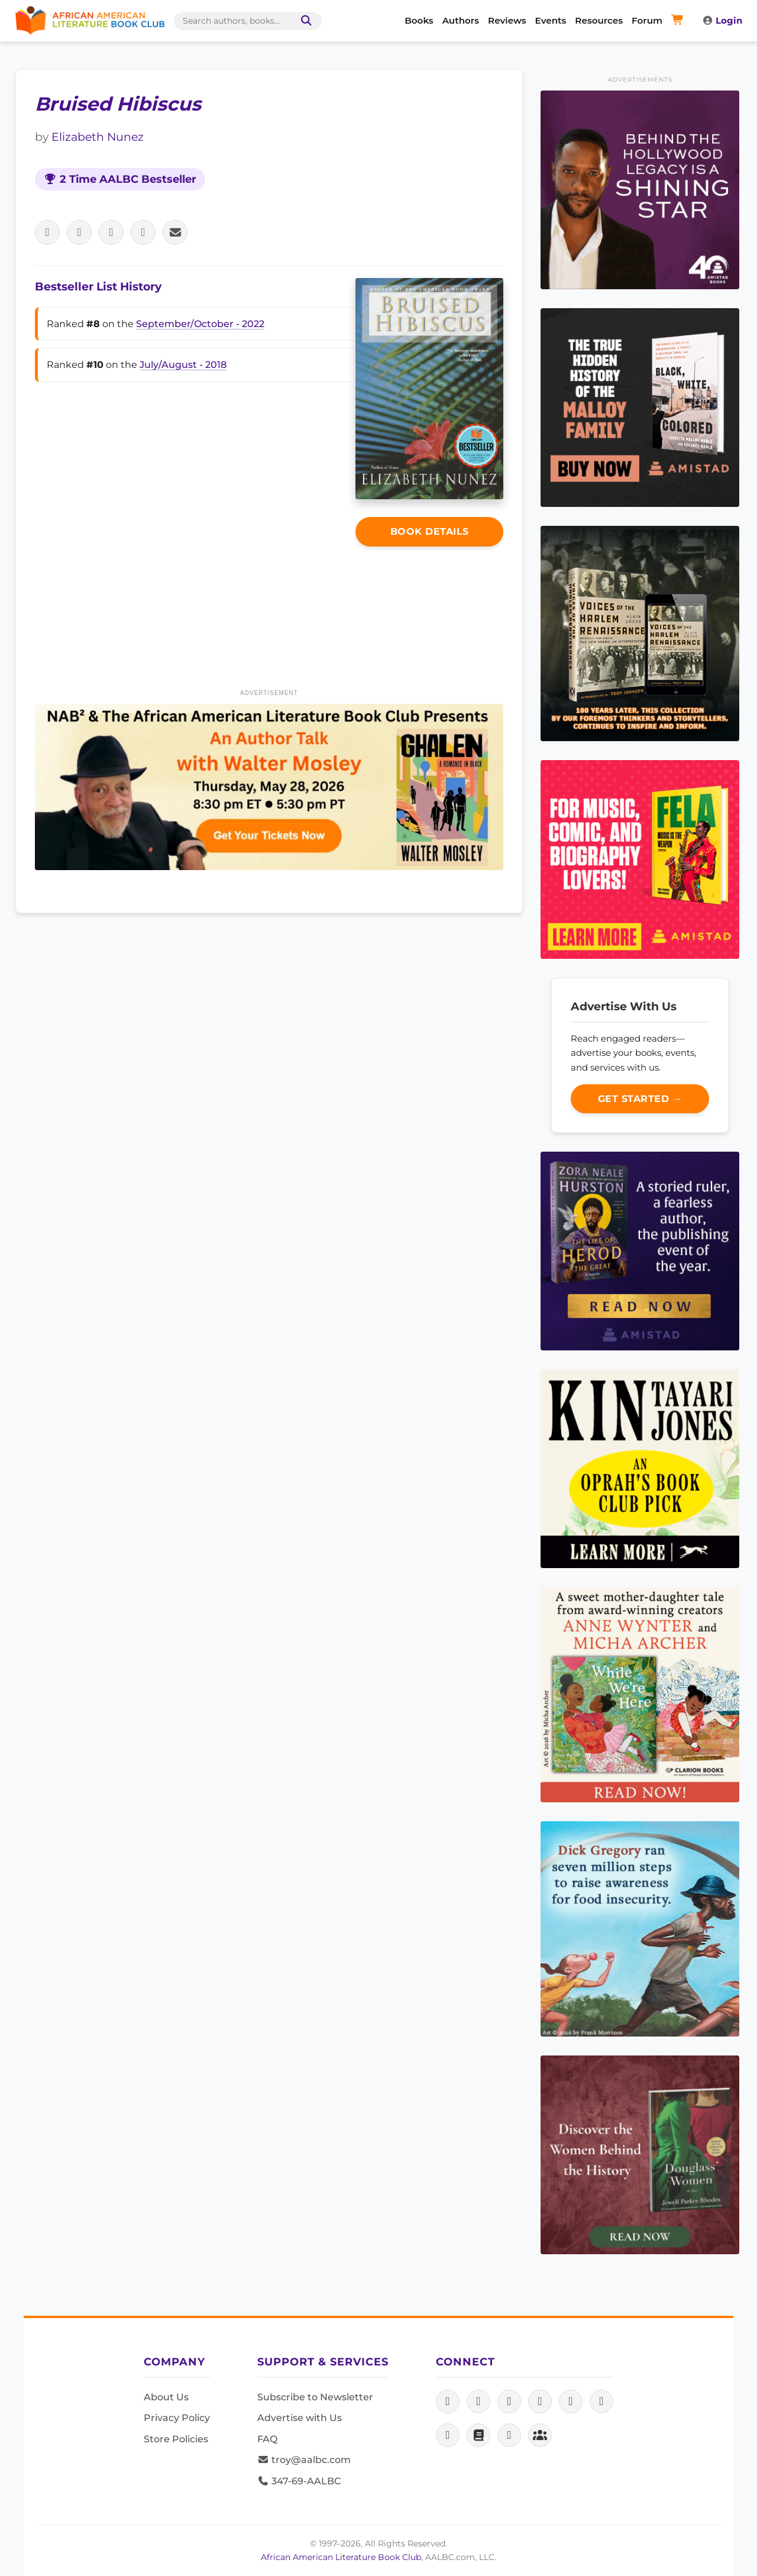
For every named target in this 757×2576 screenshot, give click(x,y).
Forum (647, 20)
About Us (166, 2397)
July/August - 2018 (183, 364)
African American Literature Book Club (341, 2557)
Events (551, 20)
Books (419, 20)
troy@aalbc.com (304, 2459)
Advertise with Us (299, 2417)
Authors (460, 20)
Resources (599, 20)
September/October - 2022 (200, 323)
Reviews (507, 20)
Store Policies (176, 2439)
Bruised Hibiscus (118, 103)
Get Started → (640, 1098)
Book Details (429, 531)
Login (722, 20)
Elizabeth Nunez (97, 137)
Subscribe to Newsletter (315, 2397)
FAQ (267, 2439)
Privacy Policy (177, 2417)
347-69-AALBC (299, 2481)
